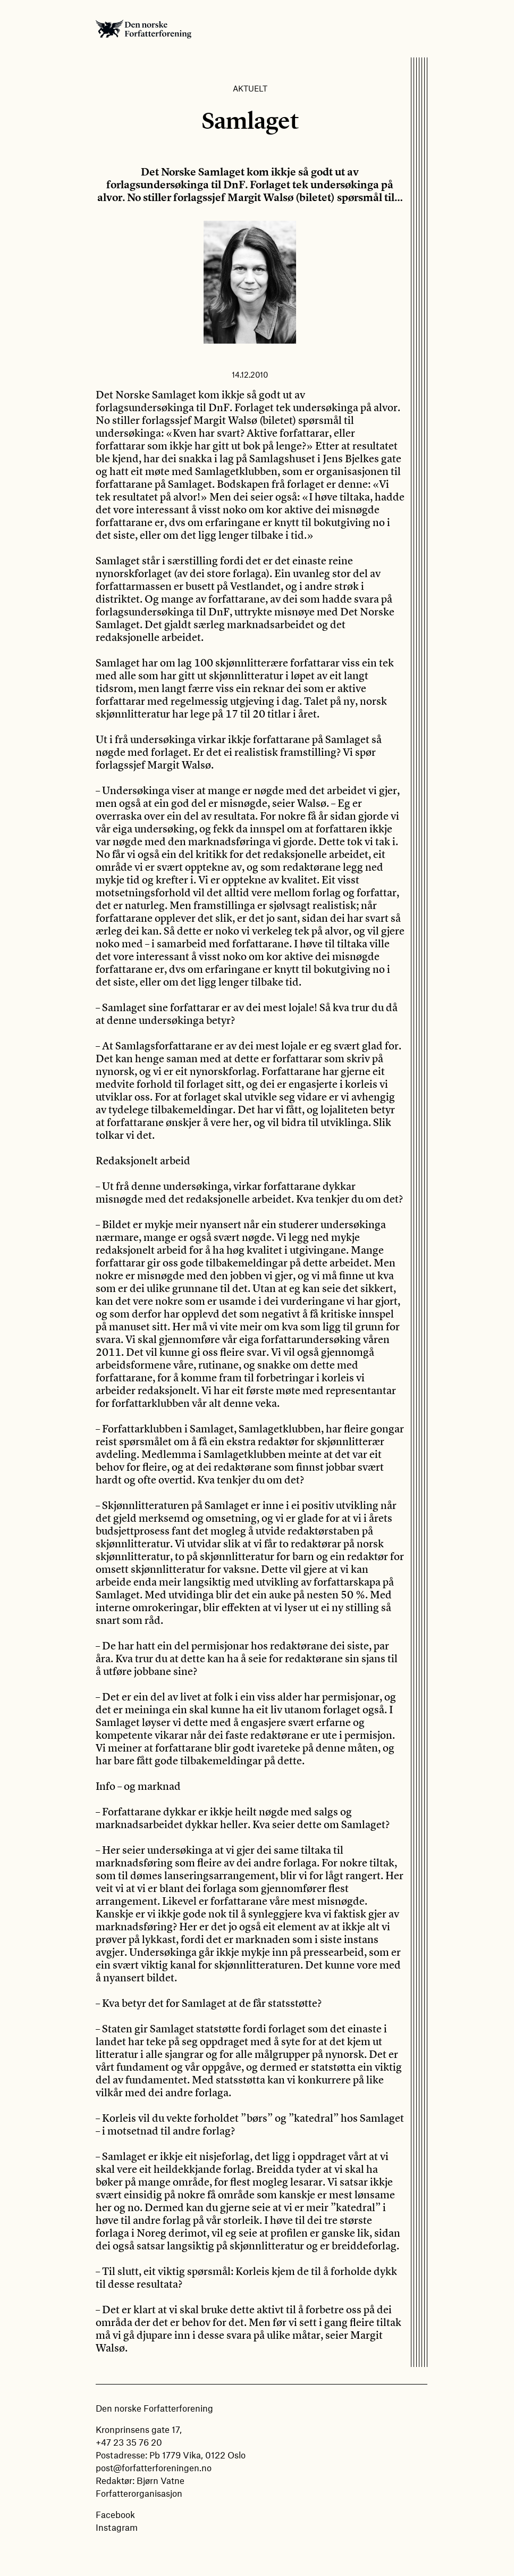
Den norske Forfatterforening (143, 29)
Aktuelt (250, 88)
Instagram (117, 2527)
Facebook (115, 2514)
